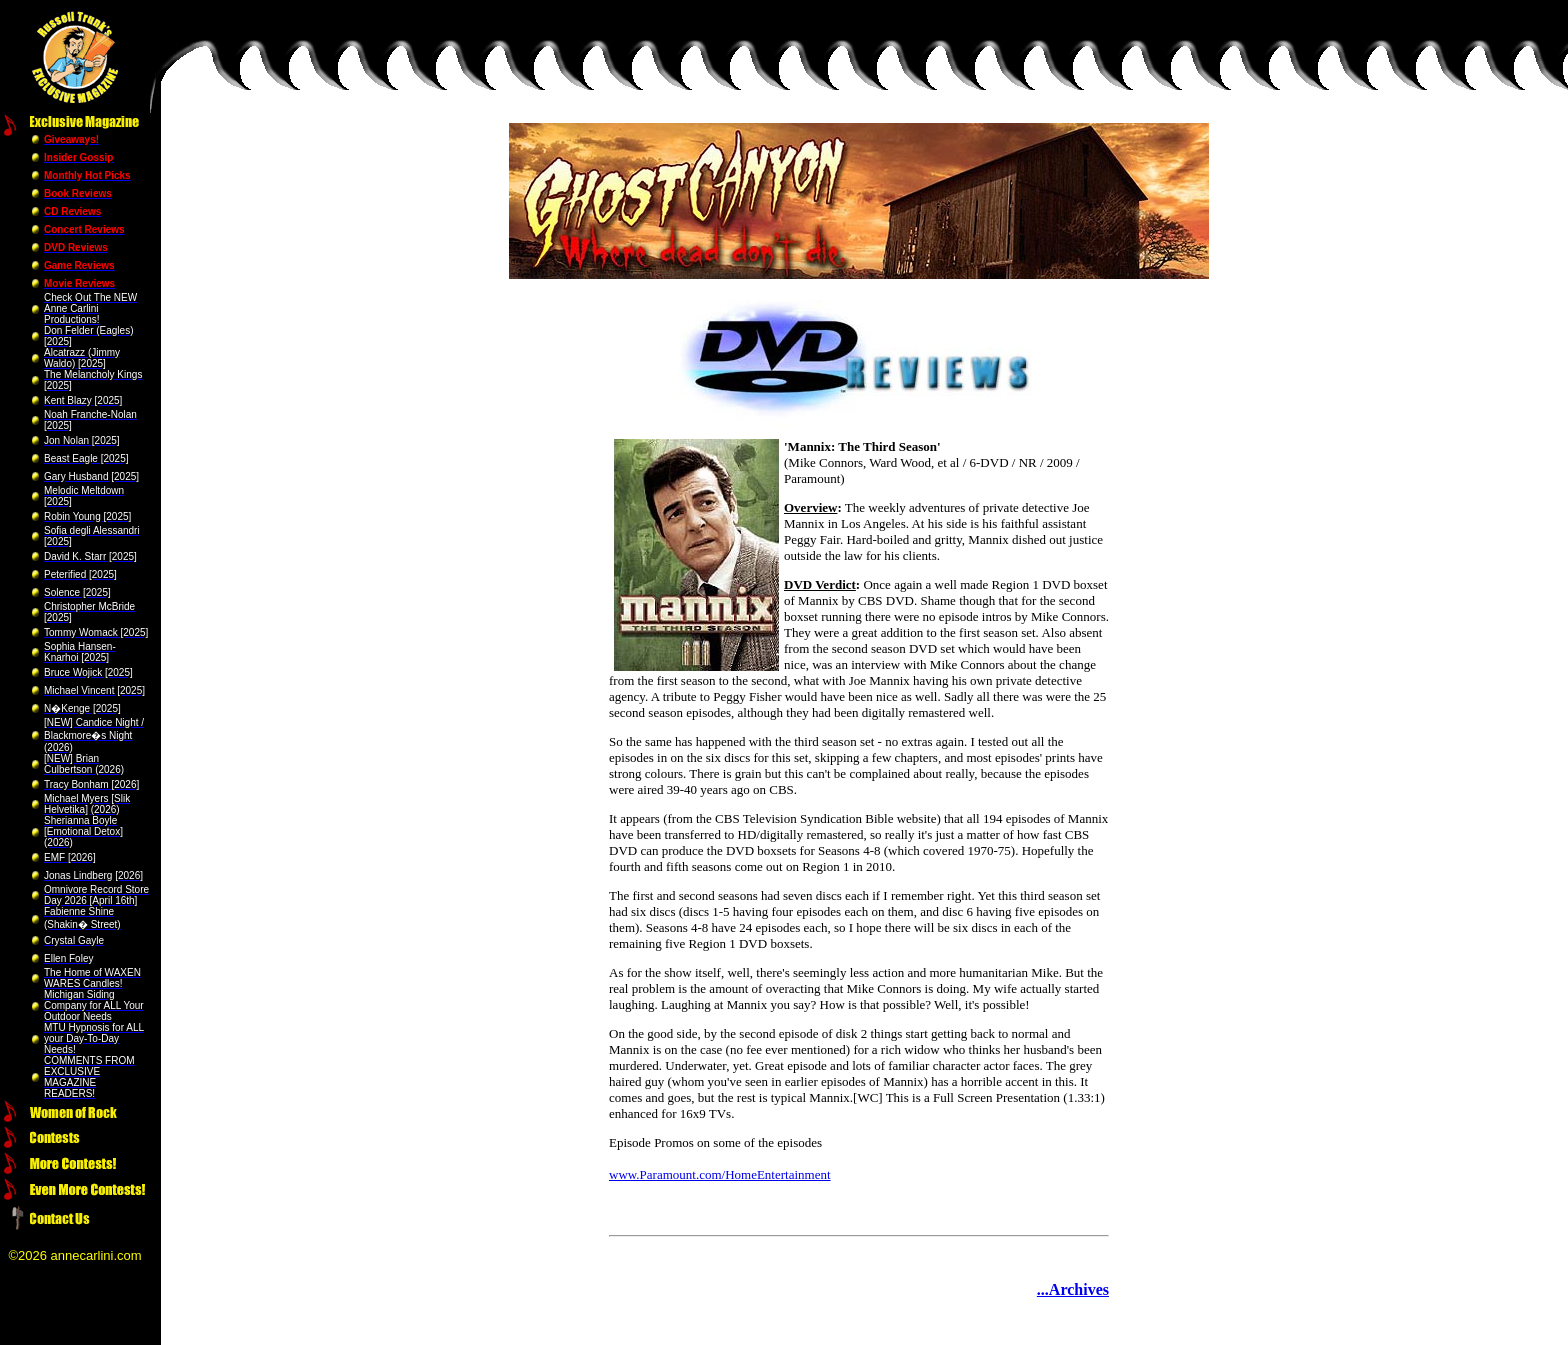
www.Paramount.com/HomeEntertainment (720, 1174)
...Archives (1073, 1289)
